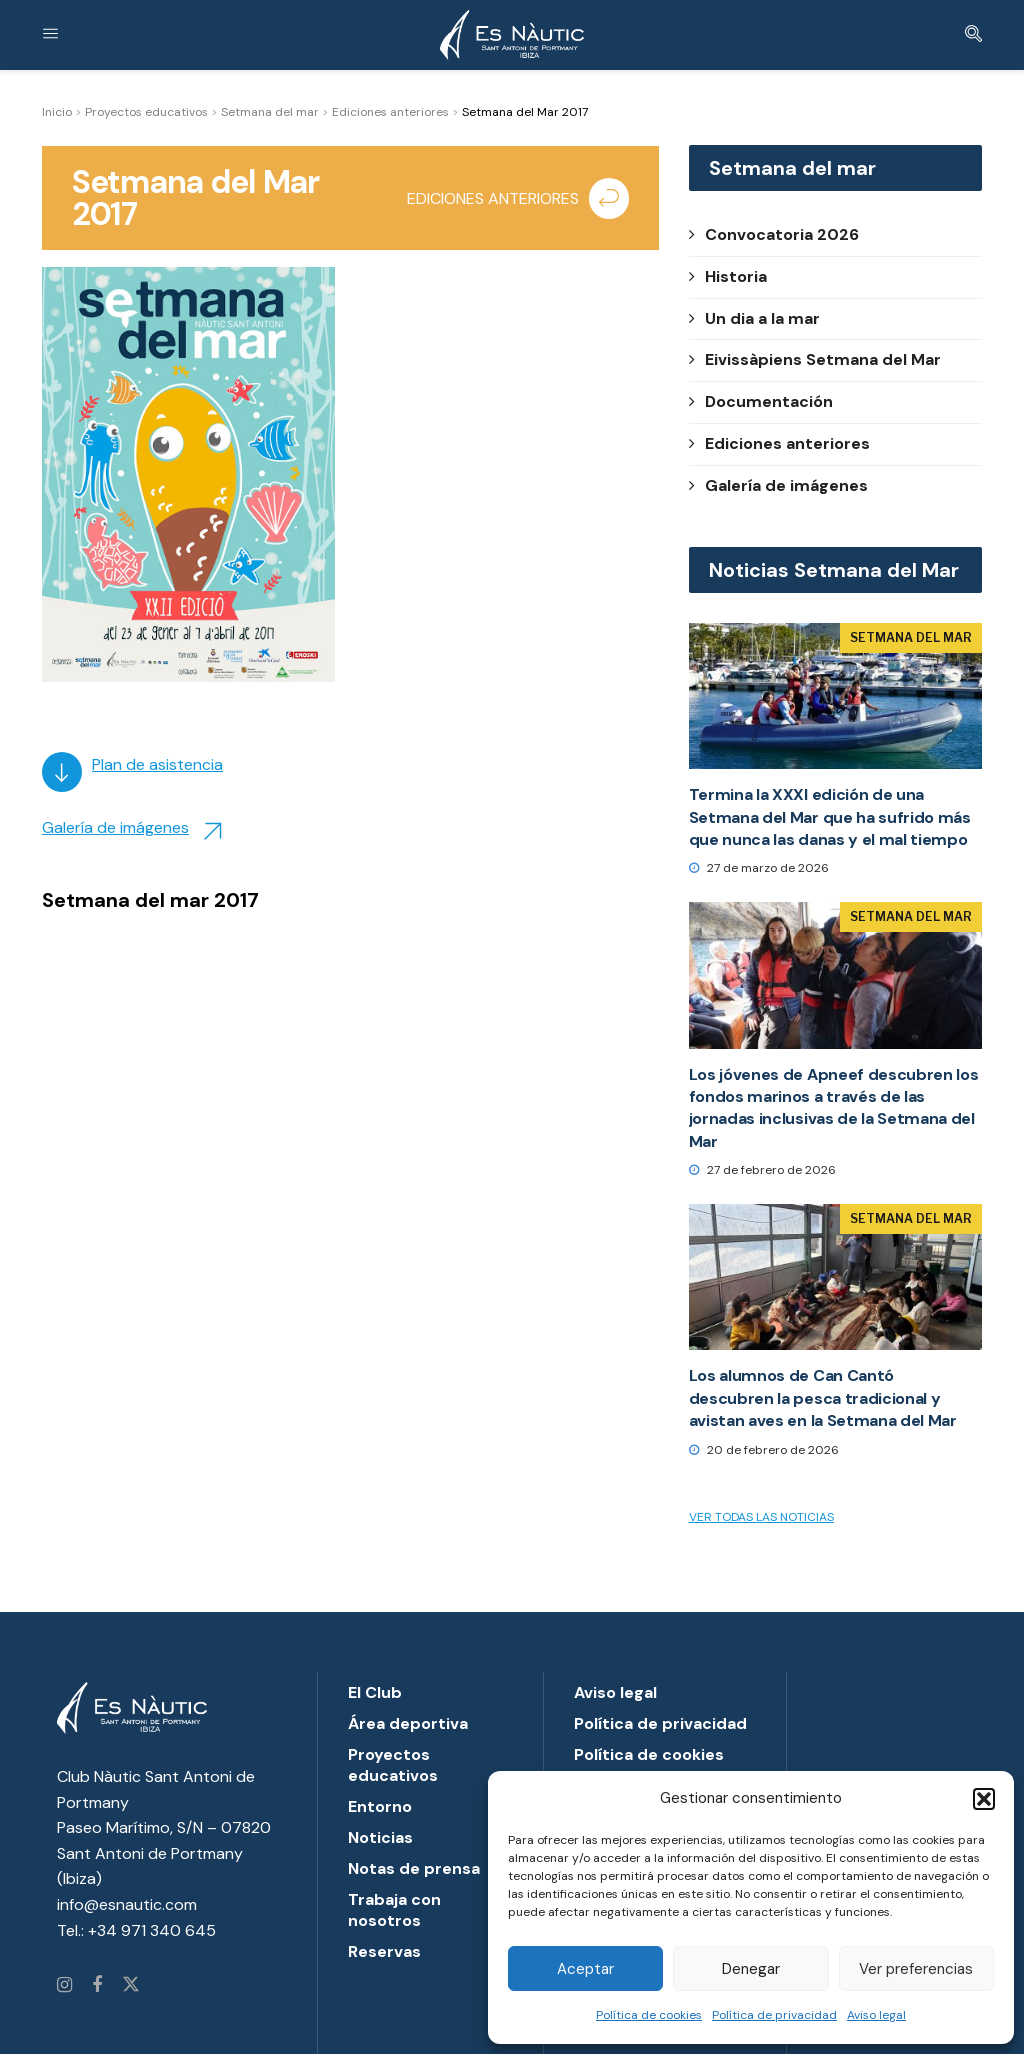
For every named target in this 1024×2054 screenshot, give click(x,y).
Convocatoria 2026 (774, 234)
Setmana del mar (270, 112)
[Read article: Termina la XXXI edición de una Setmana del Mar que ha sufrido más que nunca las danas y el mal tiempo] (835, 696)
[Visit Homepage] (512, 35)
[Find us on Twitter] (131, 1986)
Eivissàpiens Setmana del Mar (815, 359)
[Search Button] (973, 35)
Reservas (384, 1951)
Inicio (57, 112)
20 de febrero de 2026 (764, 1450)
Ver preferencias (916, 1969)
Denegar (751, 1969)
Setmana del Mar (911, 637)
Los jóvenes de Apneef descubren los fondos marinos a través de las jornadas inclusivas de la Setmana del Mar (834, 1108)
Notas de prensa (414, 1868)
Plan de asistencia (157, 764)
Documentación (761, 401)
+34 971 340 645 (152, 1930)
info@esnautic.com (127, 1904)
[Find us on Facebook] (97, 1986)
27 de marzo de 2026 (759, 868)
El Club (375, 1692)
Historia (728, 276)
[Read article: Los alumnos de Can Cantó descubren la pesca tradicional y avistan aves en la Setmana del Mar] (835, 1277)
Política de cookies (649, 2015)
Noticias (380, 1837)
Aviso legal (876, 2015)
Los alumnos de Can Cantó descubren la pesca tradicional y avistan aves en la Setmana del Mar (823, 1398)
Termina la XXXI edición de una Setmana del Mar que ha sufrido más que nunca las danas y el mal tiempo (830, 817)
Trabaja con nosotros (394, 1910)
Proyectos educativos (146, 112)
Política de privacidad (774, 2015)
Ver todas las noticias (761, 1517)
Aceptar (585, 1969)
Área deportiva (408, 1723)
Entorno (380, 1806)
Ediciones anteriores (390, 112)
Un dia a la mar (754, 318)
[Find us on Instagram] (64, 1986)
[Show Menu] (50, 35)
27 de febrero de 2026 (762, 1170)
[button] (984, 1799)
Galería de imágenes (115, 827)
